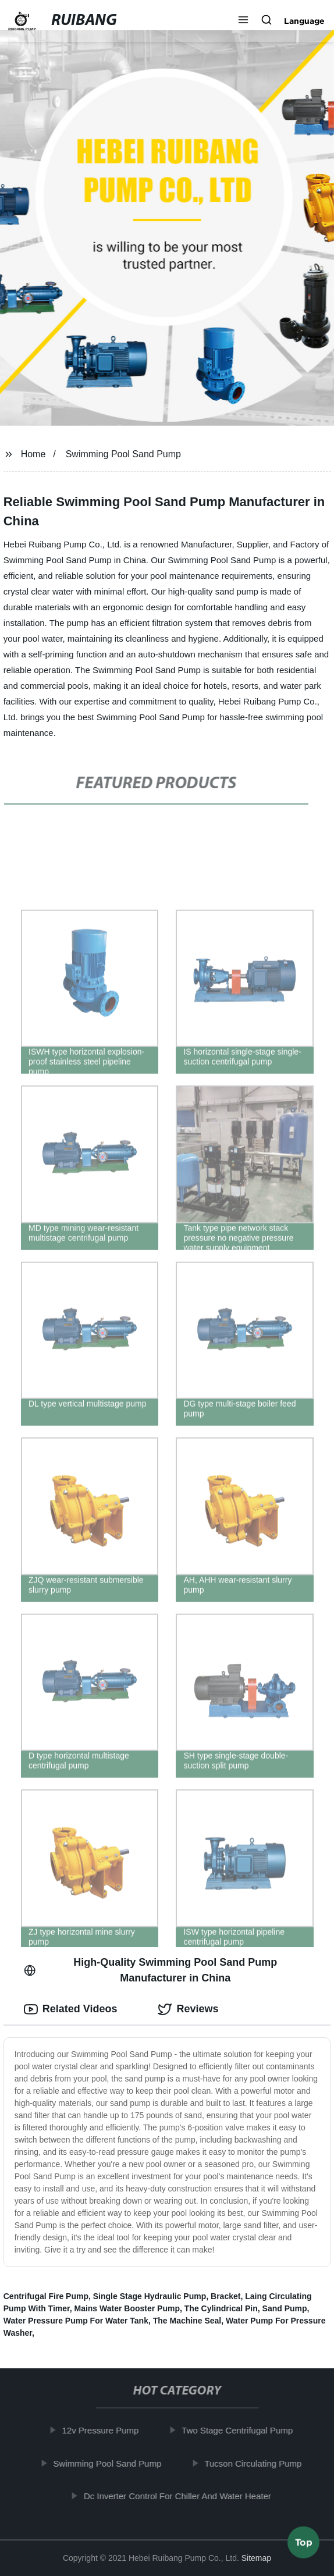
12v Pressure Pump (104, 2430)
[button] (243, 21)
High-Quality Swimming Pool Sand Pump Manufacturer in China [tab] (150, 1970)
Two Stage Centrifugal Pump (241, 2430)
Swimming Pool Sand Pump (123, 454)
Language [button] (304, 21)
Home (33, 454)
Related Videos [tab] (71, 2009)
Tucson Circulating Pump (257, 2463)
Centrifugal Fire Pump (45, 2296)
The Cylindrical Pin (221, 2308)
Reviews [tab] (188, 2009)
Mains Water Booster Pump (127, 2308)
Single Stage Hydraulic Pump (150, 2296)
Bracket (225, 2296)
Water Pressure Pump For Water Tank (75, 2320)
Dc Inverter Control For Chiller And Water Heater (181, 2496)
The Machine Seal (187, 2320)
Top (303, 2544)
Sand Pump (284, 2308)
